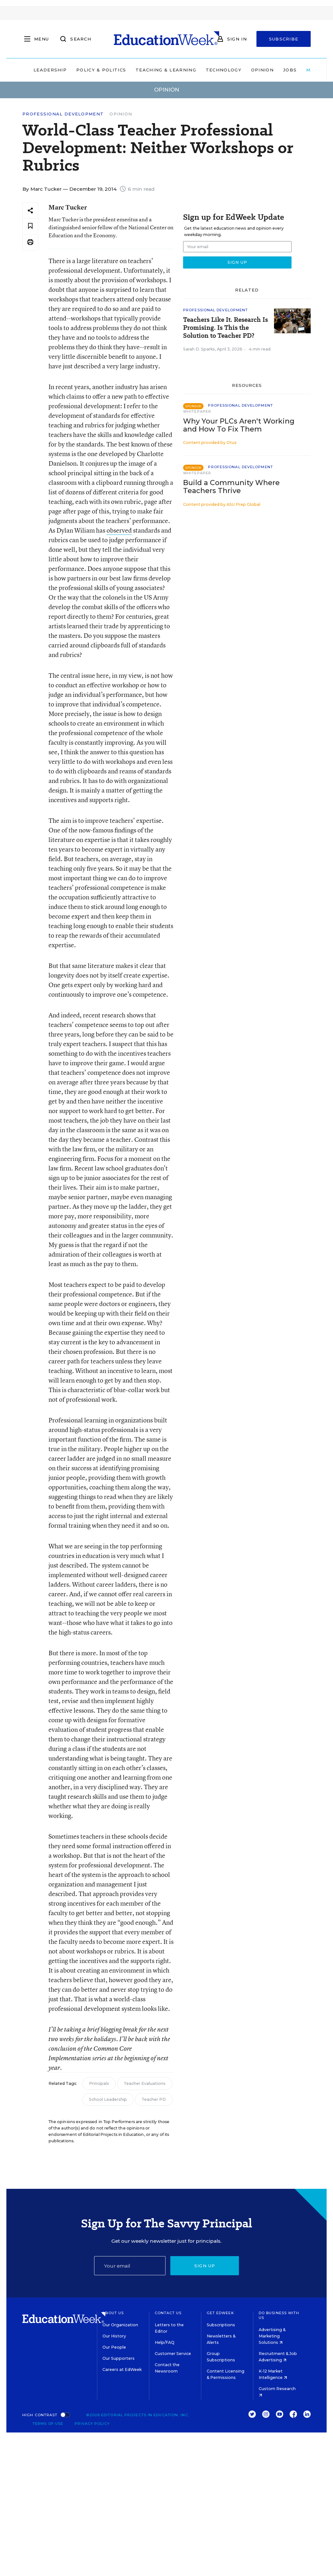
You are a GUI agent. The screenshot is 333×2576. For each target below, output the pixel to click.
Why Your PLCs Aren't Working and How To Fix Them (238, 425)
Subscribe (284, 38)
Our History (114, 2336)
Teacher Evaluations (145, 2083)
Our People (114, 2347)
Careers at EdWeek (122, 2369)
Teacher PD (154, 2099)
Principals (99, 2083)
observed (119, 530)
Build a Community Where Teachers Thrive (231, 487)
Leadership (50, 69)
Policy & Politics (101, 69)
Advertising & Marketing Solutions (272, 2336)
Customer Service (173, 2353)
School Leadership (108, 2099)
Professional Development (63, 114)
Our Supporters (118, 2358)
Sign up (204, 2265)
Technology (223, 69)
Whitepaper (197, 411)
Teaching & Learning (166, 69)
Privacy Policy (92, 2423)
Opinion (262, 69)
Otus (231, 442)
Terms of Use (48, 2423)
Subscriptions (221, 2324)
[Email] (130, 2265)
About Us (113, 2313)
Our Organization (120, 2324)
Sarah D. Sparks (199, 349)
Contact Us (168, 2313)
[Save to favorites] (30, 226)
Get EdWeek (220, 2313)
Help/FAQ (164, 2342)
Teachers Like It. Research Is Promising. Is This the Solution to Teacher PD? (225, 328)
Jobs (290, 69)
